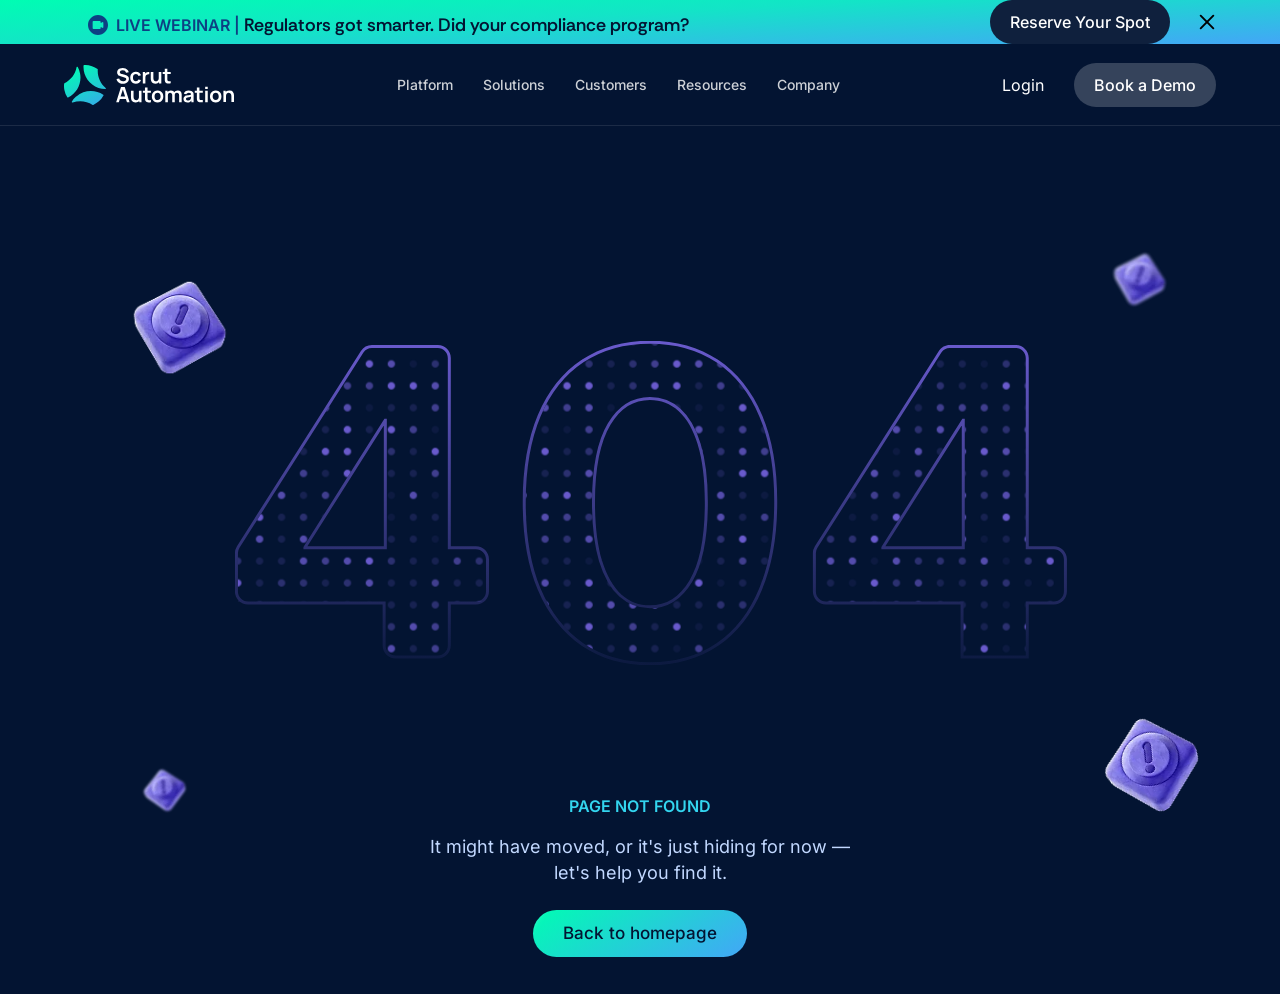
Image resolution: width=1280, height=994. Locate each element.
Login (1023, 85)
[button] (425, 85)
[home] (149, 85)
